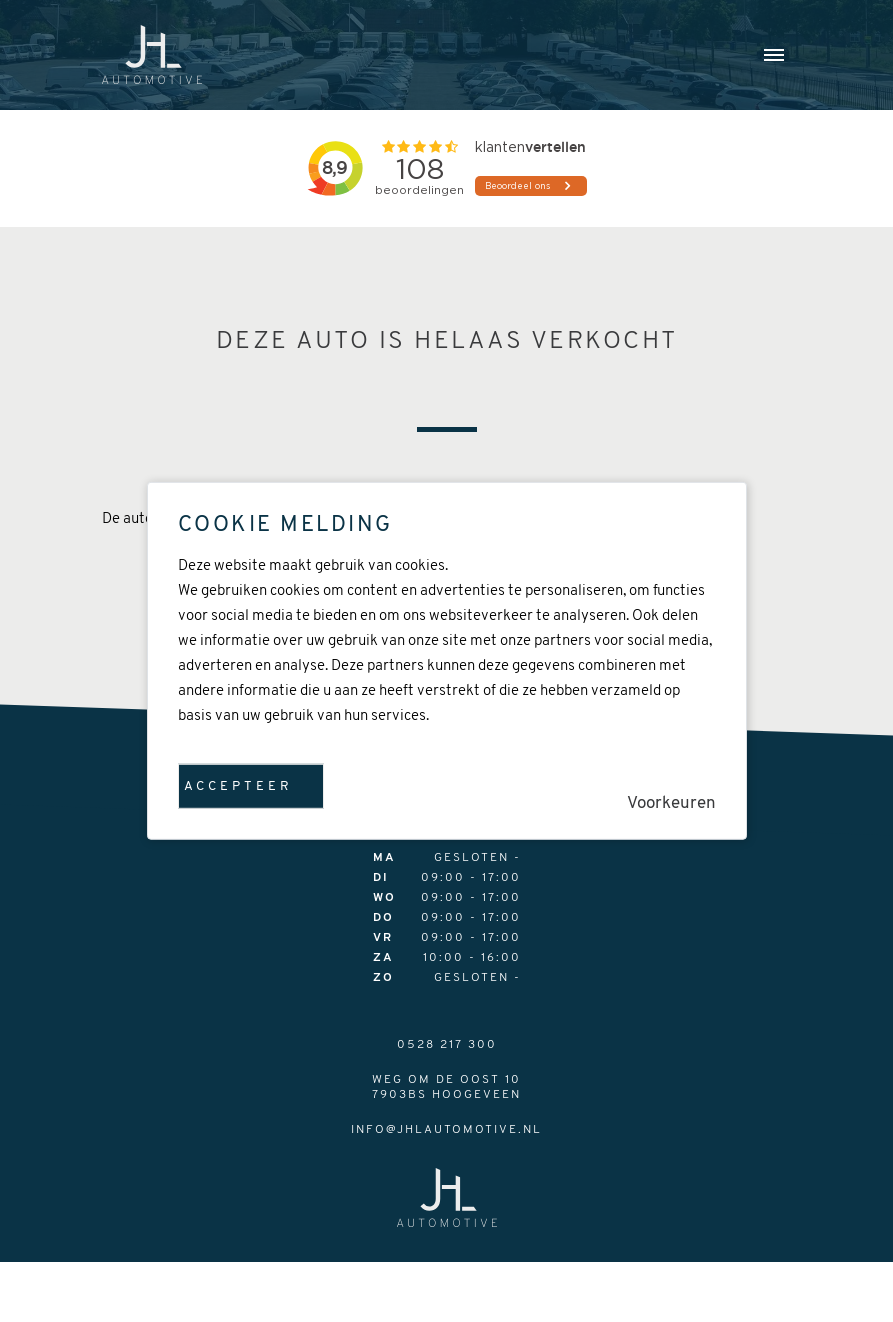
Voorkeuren (671, 803)
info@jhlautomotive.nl (446, 1130)
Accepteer (238, 786)
